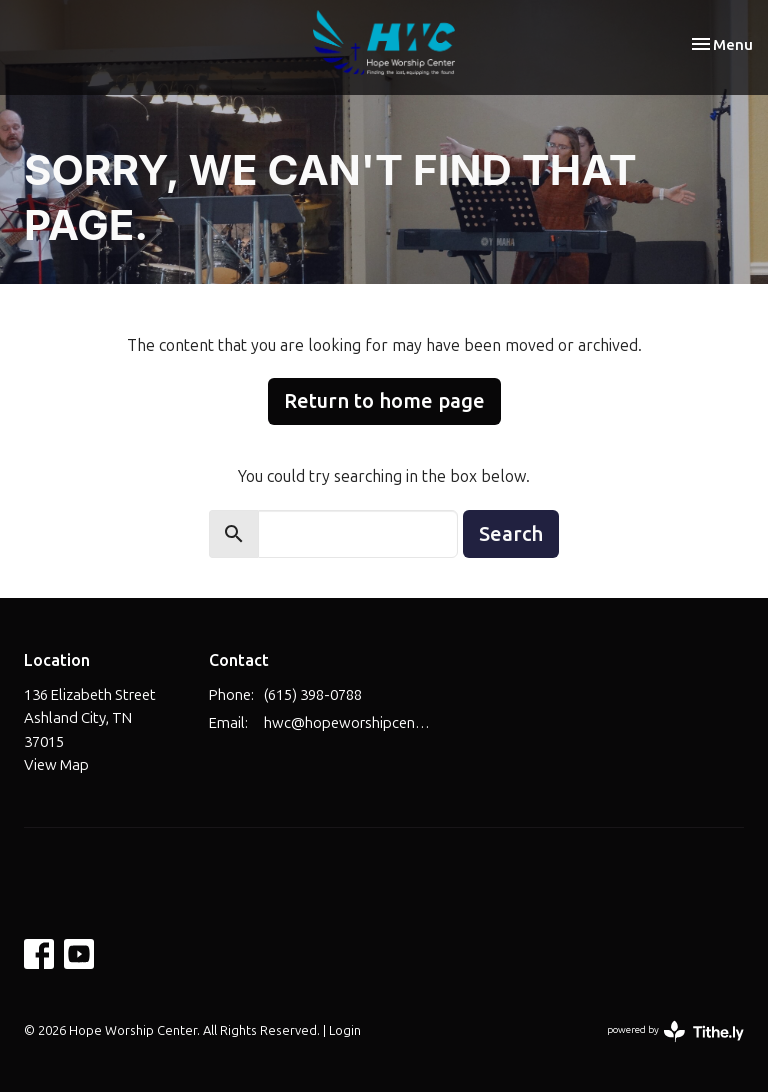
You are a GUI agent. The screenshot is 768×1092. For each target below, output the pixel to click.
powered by (675, 1031)
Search (511, 533)
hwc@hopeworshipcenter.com (350, 723)
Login (345, 1030)
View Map (56, 765)
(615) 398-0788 (313, 695)
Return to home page (384, 400)
